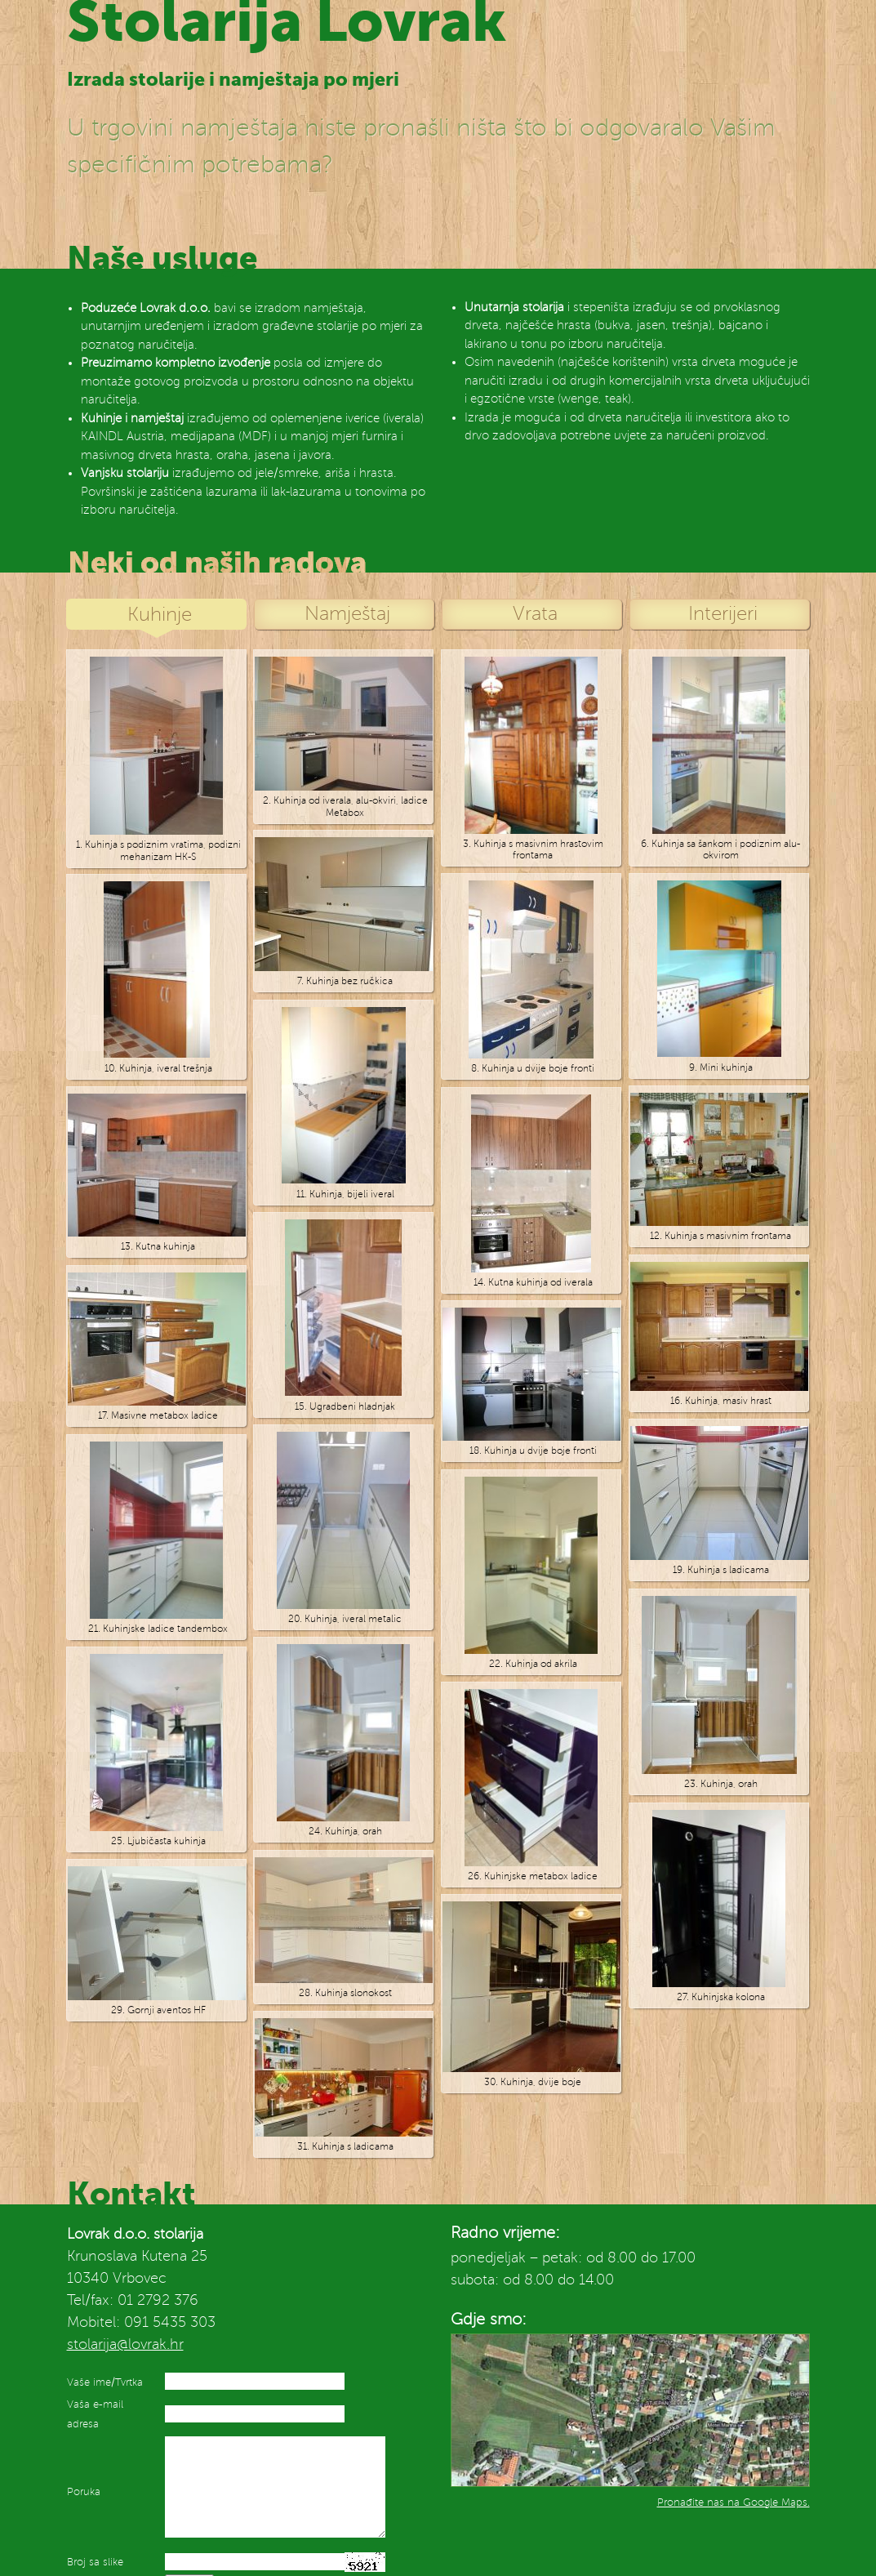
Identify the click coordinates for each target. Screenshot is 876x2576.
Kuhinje (159, 615)
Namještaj (347, 614)
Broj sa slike (95, 2562)
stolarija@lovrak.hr (125, 2344)
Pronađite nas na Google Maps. (733, 2502)
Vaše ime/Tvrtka (105, 2382)
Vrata (535, 614)
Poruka (83, 2492)
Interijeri (723, 614)
